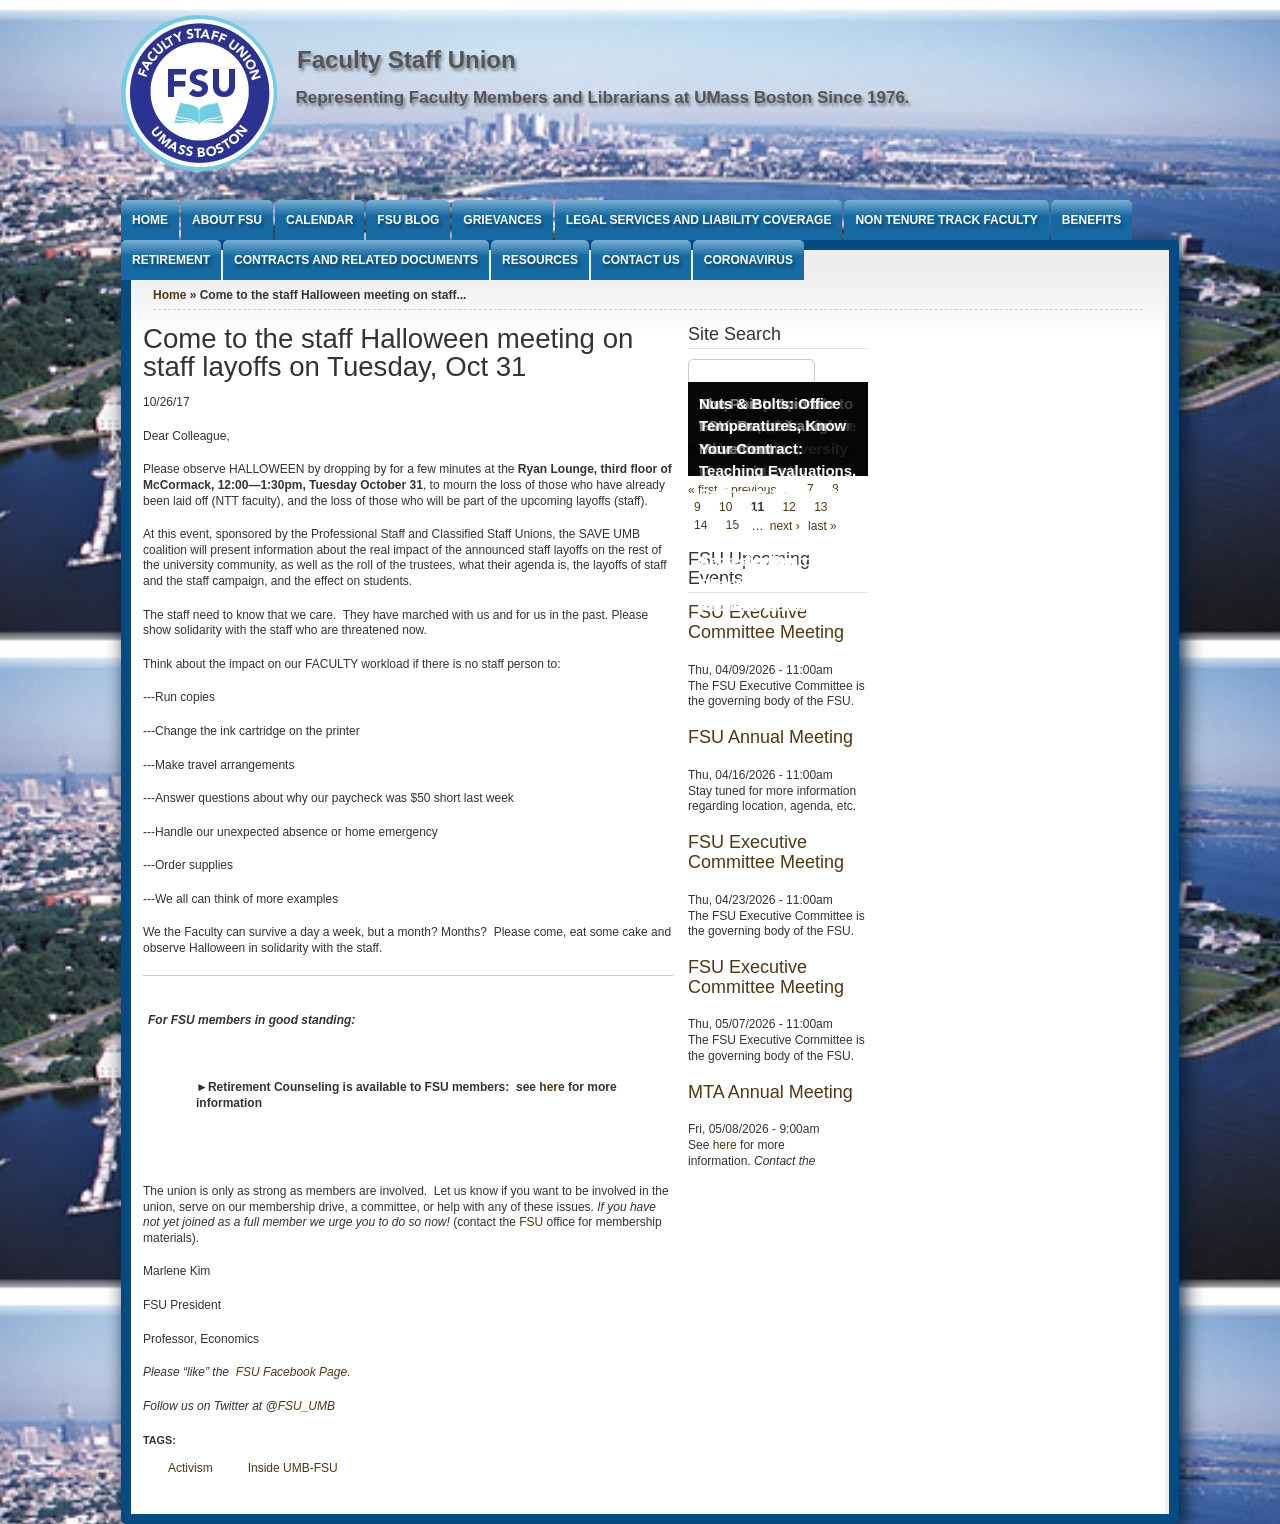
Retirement (171, 260)
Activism (190, 1468)
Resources (540, 260)
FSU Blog (408, 220)
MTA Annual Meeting (770, 1092)
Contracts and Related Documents (356, 260)
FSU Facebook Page (289, 1372)
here (725, 1145)
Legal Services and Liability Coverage (699, 220)
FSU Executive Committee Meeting (766, 852)
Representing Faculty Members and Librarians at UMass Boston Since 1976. (603, 97)
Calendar (319, 220)
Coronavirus (748, 260)
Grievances (502, 220)
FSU (531, 1222)
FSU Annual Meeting (770, 737)
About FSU (227, 220)
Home (150, 220)
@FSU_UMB (301, 1406)
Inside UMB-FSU (293, 1468)
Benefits (1091, 220)
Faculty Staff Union (406, 59)
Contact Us (641, 260)
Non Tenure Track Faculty (946, 220)
